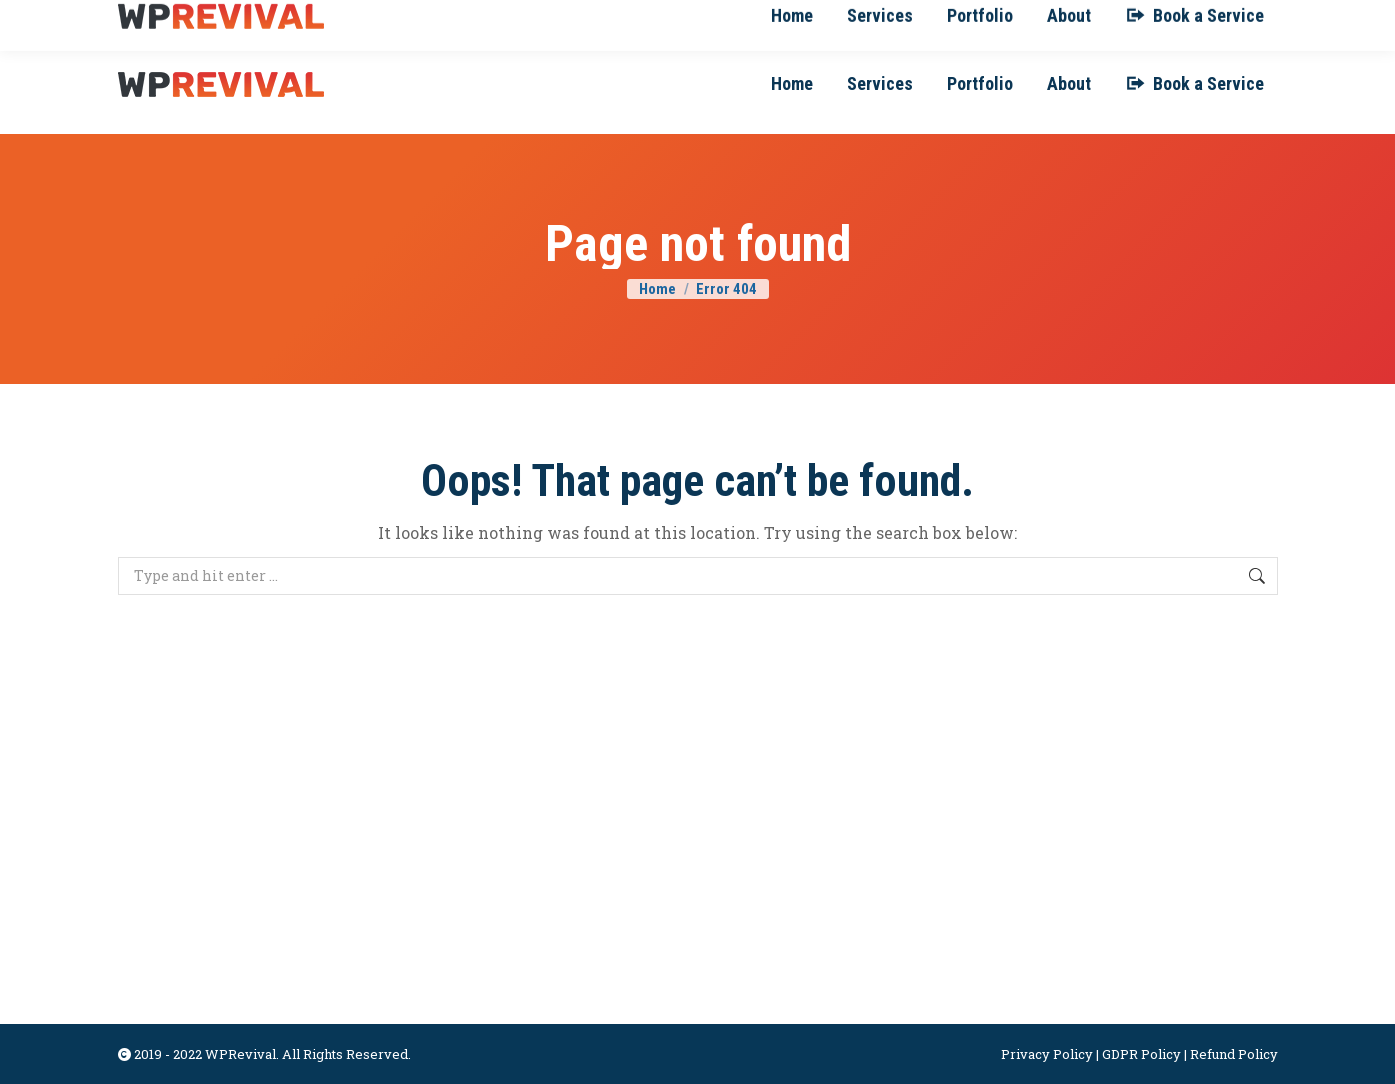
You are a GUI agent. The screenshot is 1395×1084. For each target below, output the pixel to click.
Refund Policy (1234, 1054)
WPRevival (240, 1054)
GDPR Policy (1141, 1054)
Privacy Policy (1047, 1054)
